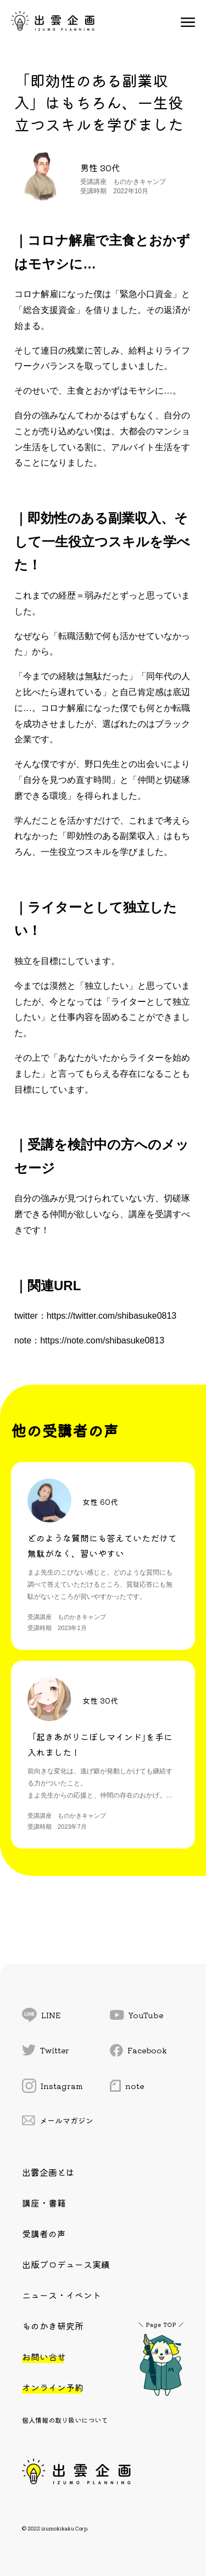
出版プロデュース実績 (66, 2264)
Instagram (52, 2086)
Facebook (138, 2050)
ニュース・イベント (61, 2294)
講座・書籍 (44, 2202)
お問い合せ (44, 2356)
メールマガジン (57, 2120)
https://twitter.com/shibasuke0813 (112, 1315)
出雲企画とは (48, 2172)
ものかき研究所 (52, 2325)
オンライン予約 (52, 2387)
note (127, 2086)
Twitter (45, 2050)
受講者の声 (44, 2233)
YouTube (136, 2014)
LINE (41, 2015)
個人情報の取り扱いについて (65, 2419)
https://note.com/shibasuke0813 (102, 1340)
